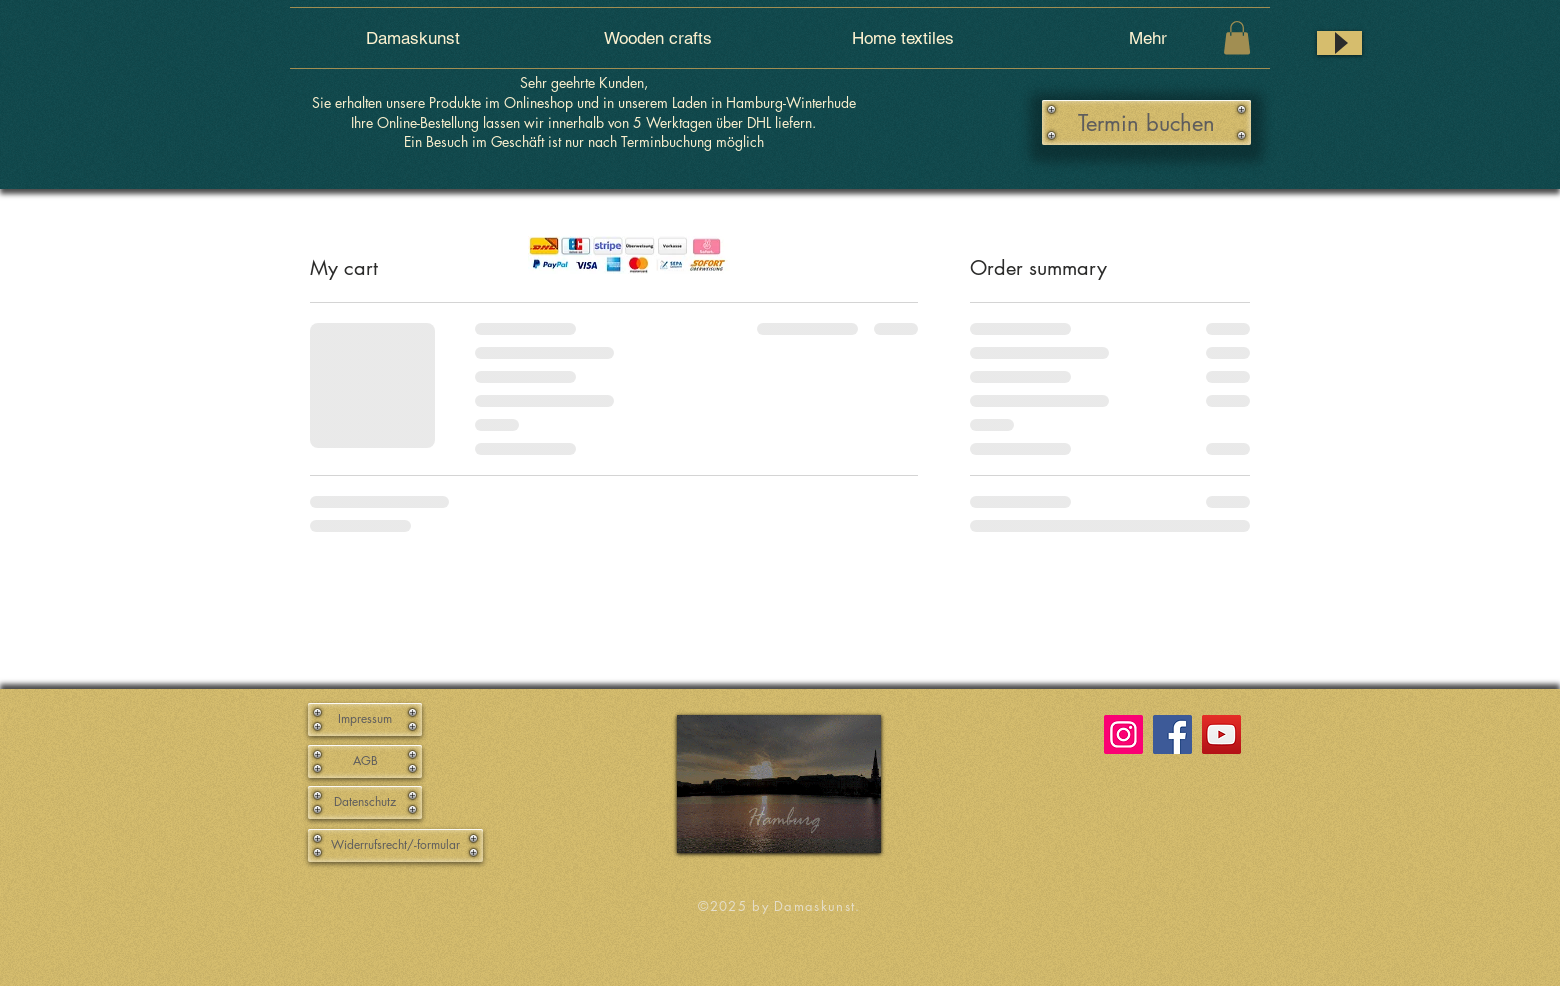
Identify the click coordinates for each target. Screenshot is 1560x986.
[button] (1237, 37)
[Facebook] (1172, 734)
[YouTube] (1221, 734)
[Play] (1339, 43)
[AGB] (365, 761)
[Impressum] (365, 719)
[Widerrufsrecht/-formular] (395, 845)
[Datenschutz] (365, 802)
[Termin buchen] (1146, 122)
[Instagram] (1123, 734)
